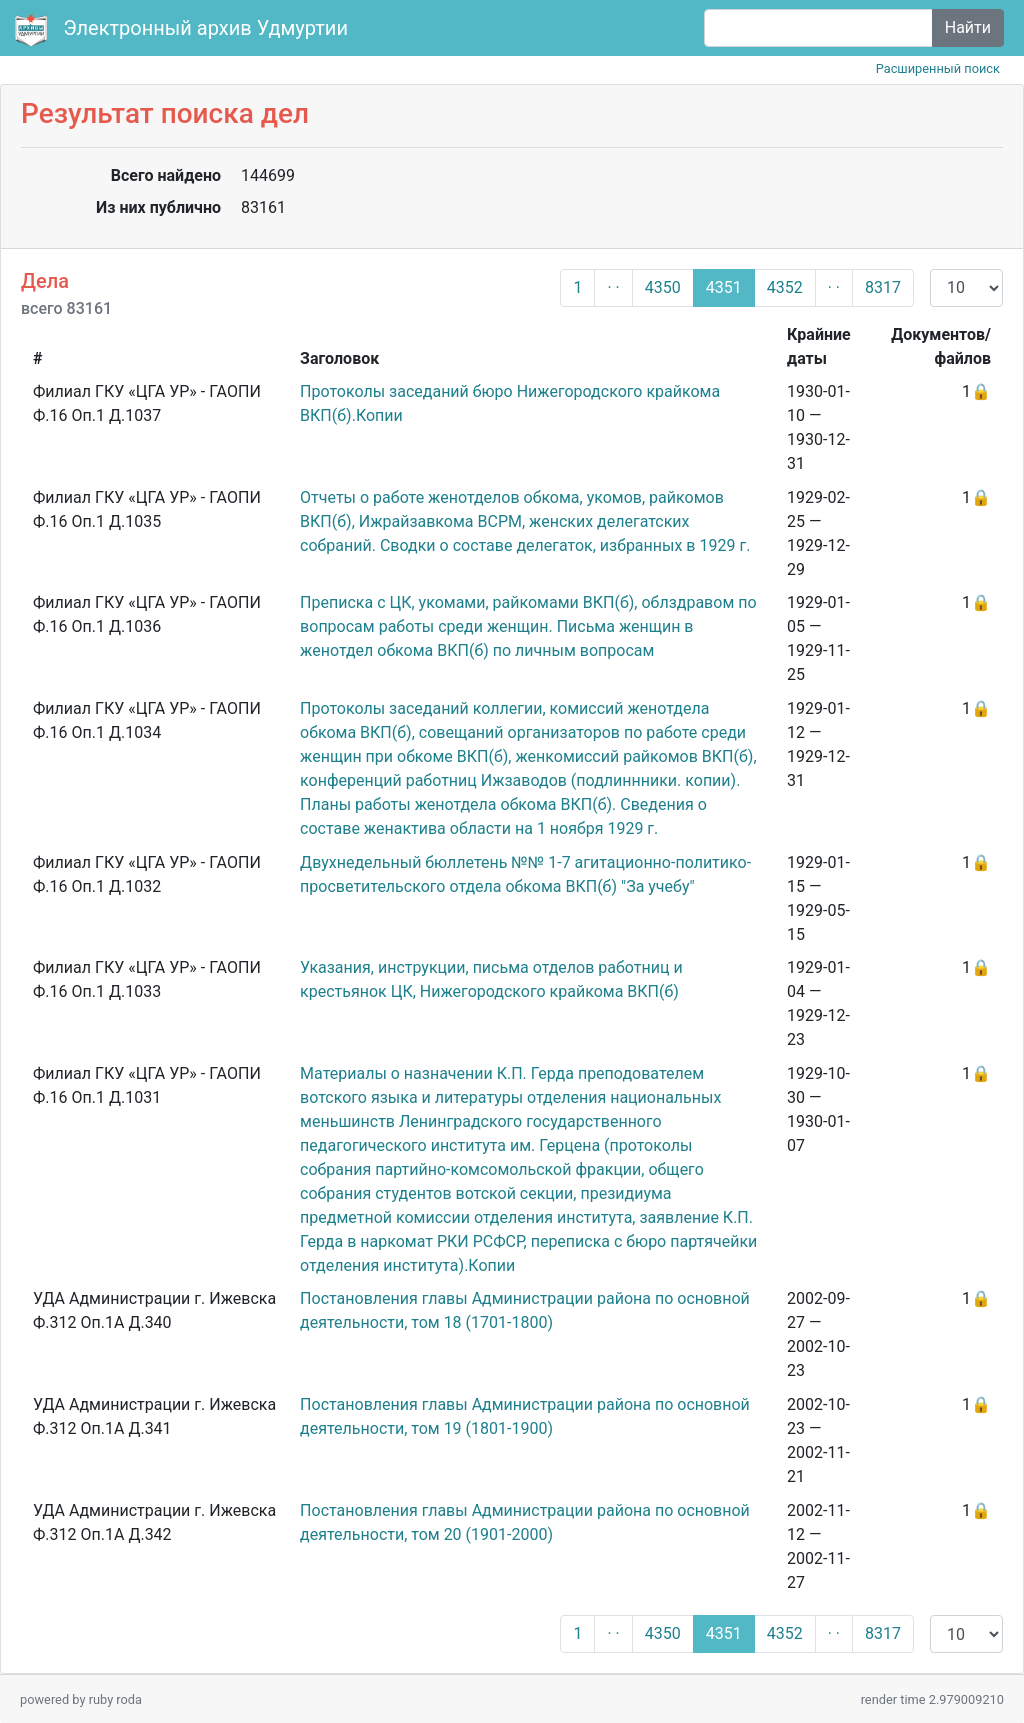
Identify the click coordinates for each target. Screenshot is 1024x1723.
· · (613, 287)
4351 (724, 287)
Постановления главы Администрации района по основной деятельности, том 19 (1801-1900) (525, 1416)
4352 (785, 287)
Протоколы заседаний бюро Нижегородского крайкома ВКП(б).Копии (510, 403)
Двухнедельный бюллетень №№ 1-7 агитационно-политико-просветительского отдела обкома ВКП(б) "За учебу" (525, 874)
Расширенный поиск (938, 68)
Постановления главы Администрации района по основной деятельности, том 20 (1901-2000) (525, 1522)
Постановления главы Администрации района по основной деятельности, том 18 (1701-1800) (525, 1310)
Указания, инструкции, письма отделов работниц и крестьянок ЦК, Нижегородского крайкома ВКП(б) (491, 979)
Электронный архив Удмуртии (184, 30)
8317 (883, 287)
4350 (663, 287)
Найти (968, 27)
